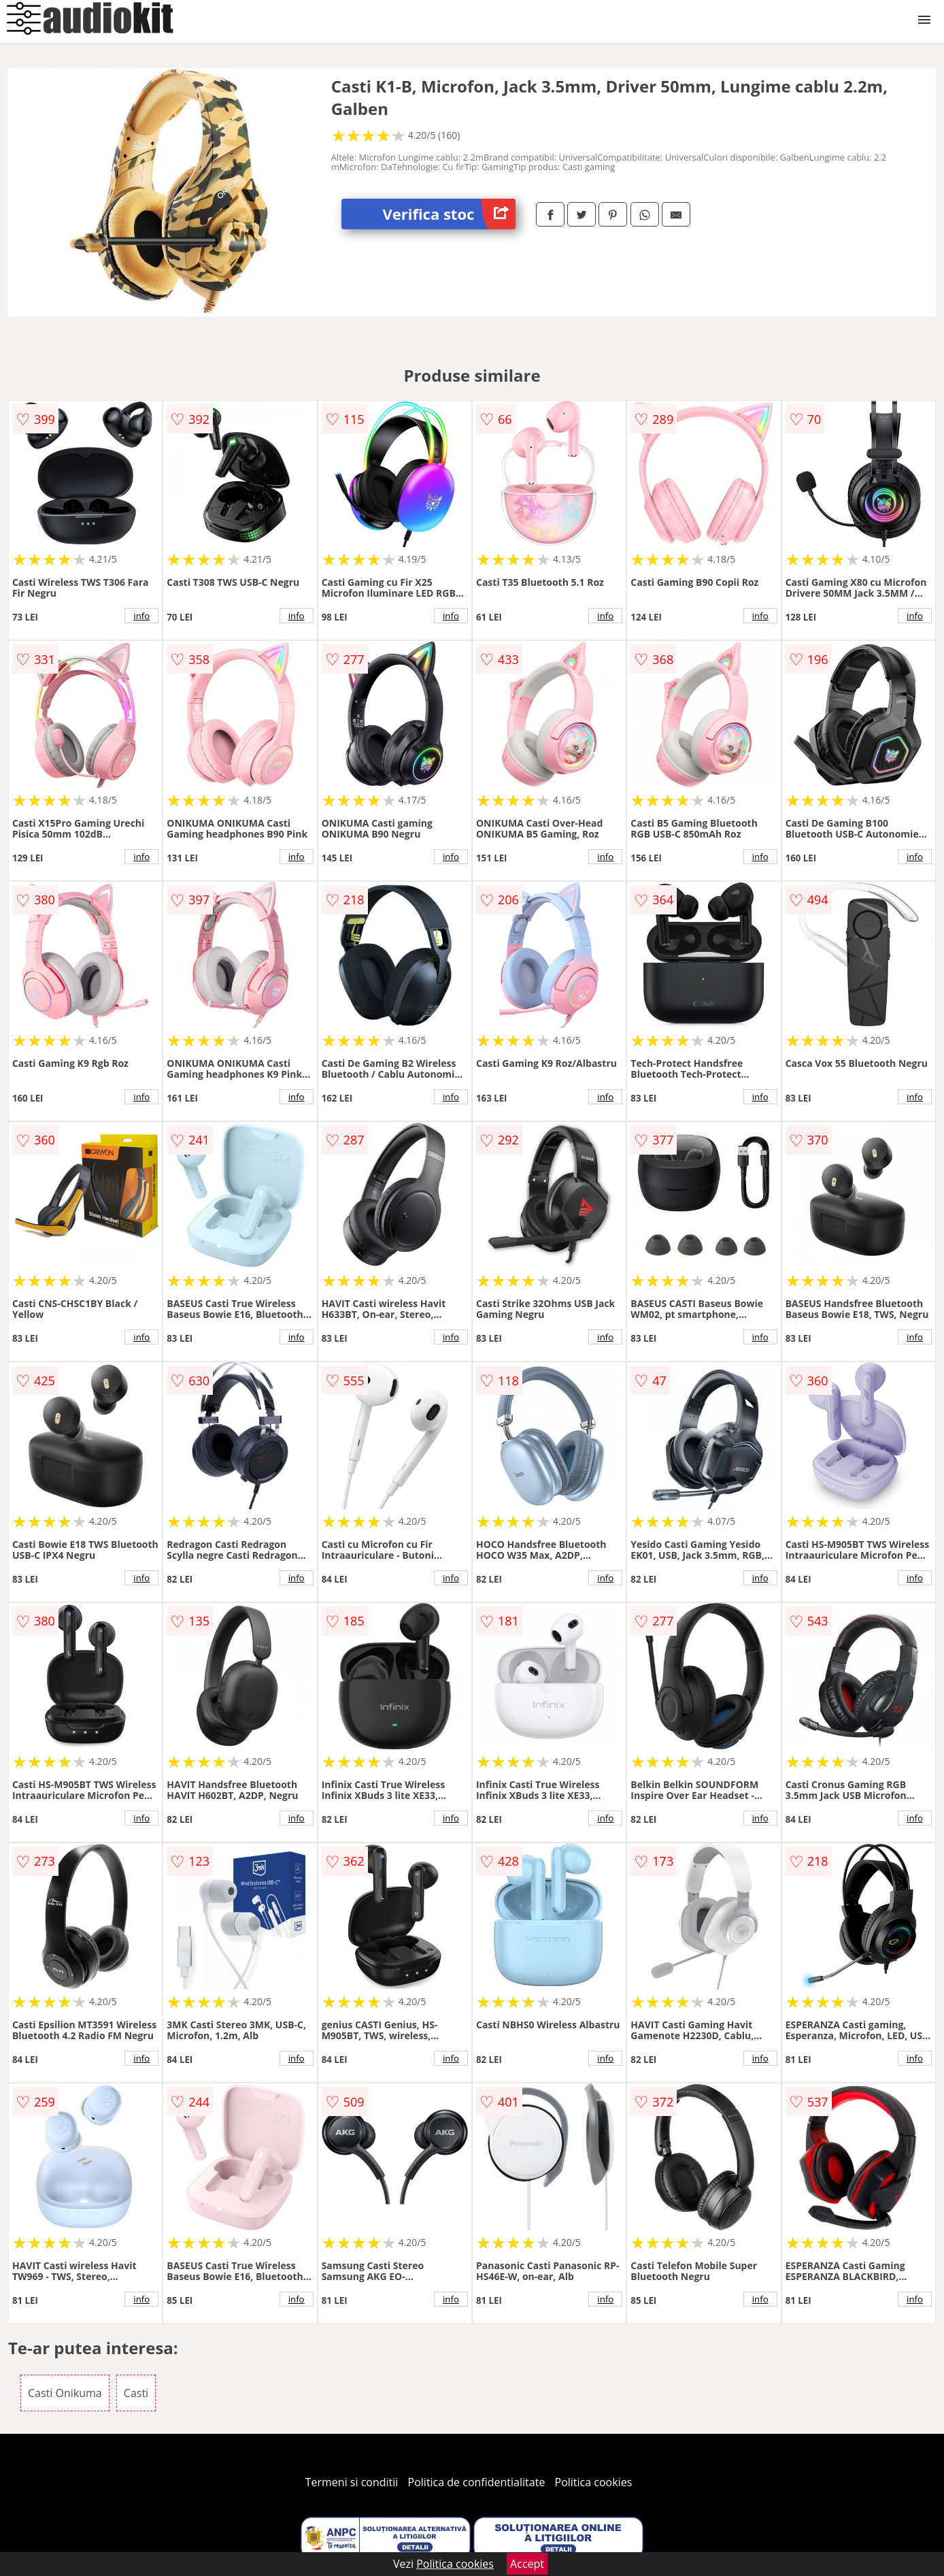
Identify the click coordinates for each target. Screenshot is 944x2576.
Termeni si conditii (352, 2482)
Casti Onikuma (65, 2392)
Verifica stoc (449, 214)
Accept (527, 2563)
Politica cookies (594, 2482)
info (141, 616)
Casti (136, 2392)
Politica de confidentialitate (476, 2482)
